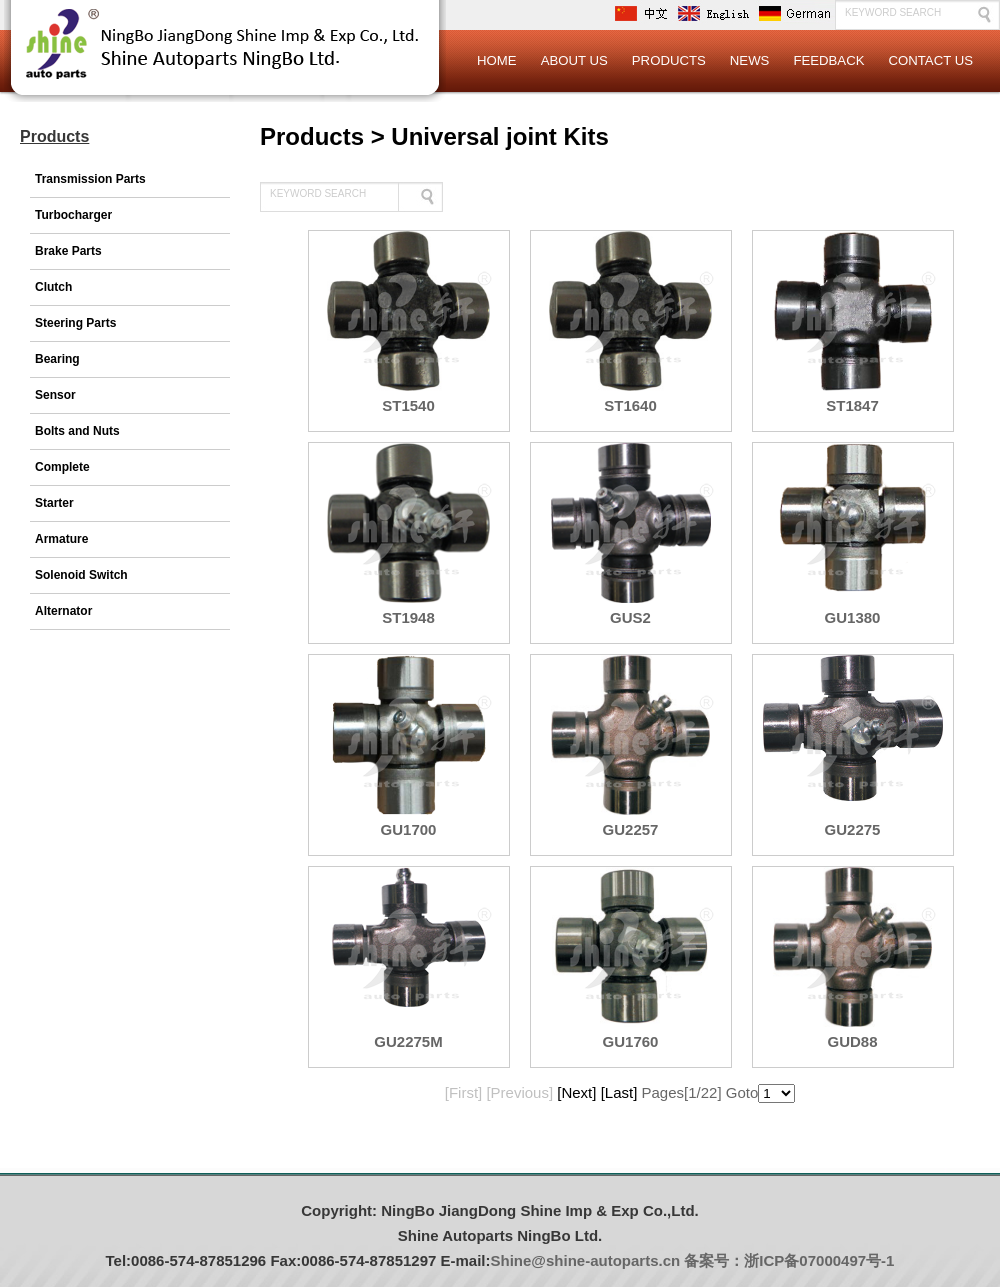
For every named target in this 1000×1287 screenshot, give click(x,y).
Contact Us (930, 60)
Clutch (53, 287)
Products (669, 60)
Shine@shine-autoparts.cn (586, 1260)
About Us (574, 60)
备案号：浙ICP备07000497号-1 (789, 1260)
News (750, 60)
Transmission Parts (90, 179)
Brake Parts (68, 251)
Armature (61, 539)
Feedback (828, 60)
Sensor (55, 395)
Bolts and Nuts (77, 431)
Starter (54, 503)
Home (497, 60)
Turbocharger (73, 215)
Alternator (63, 611)
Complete (62, 467)
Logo (225, 60)
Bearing (57, 359)
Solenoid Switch (81, 575)
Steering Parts (75, 323)
